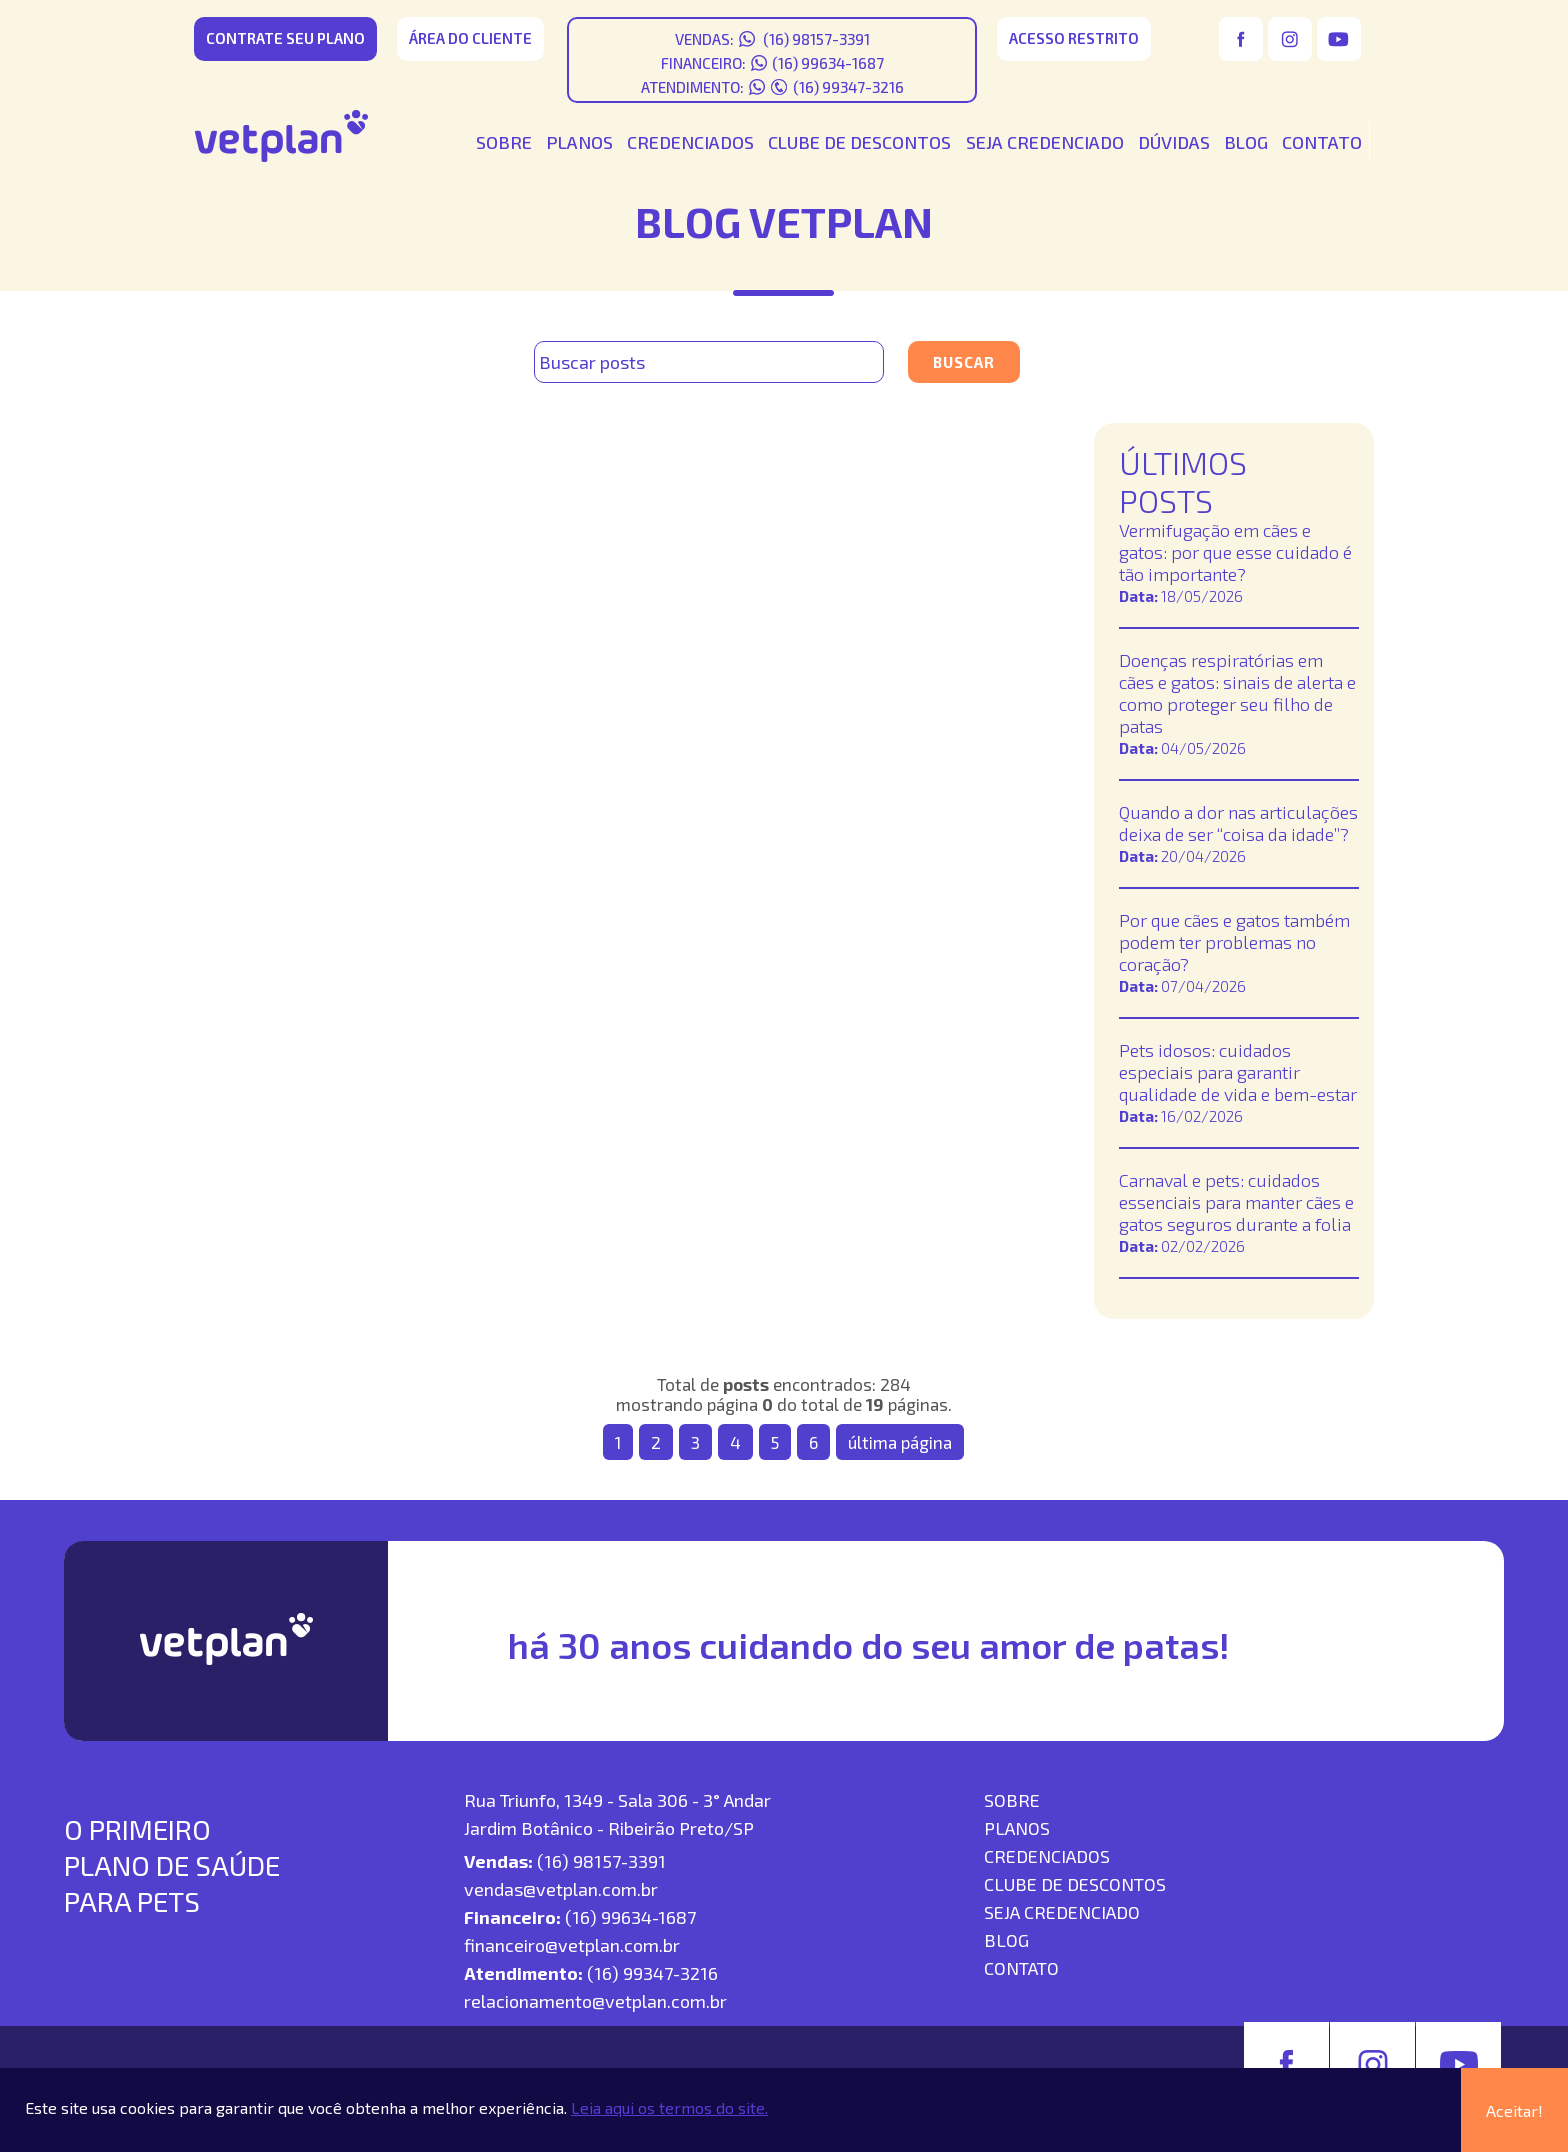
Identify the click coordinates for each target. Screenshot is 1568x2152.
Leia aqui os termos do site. (669, 2107)
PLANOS (579, 142)
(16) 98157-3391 (815, 39)
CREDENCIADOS (690, 142)
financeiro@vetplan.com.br (572, 1945)
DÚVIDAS (1174, 142)
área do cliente (470, 38)
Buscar (964, 362)
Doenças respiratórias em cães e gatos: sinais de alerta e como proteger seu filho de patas (1237, 693)
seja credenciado (1062, 1912)
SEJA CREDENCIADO (1045, 142)
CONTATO (1322, 142)
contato (1021, 1968)
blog (1006, 1940)
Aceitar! (1514, 2110)
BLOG (1246, 142)
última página (900, 1442)
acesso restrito (1074, 38)
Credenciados (1047, 1856)
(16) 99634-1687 (828, 63)
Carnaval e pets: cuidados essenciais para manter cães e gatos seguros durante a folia (1236, 1202)
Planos (1017, 1828)
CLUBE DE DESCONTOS (859, 142)
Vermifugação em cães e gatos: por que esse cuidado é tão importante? (1235, 552)
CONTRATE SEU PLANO (285, 38)
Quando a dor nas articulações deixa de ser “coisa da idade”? (1238, 823)
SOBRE (504, 142)
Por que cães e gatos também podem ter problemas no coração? (1234, 942)
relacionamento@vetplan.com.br (595, 2001)
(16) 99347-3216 (848, 87)
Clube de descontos (1075, 1884)
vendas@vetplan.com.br (561, 1889)
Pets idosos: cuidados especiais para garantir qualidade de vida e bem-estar (1238, 1072)
